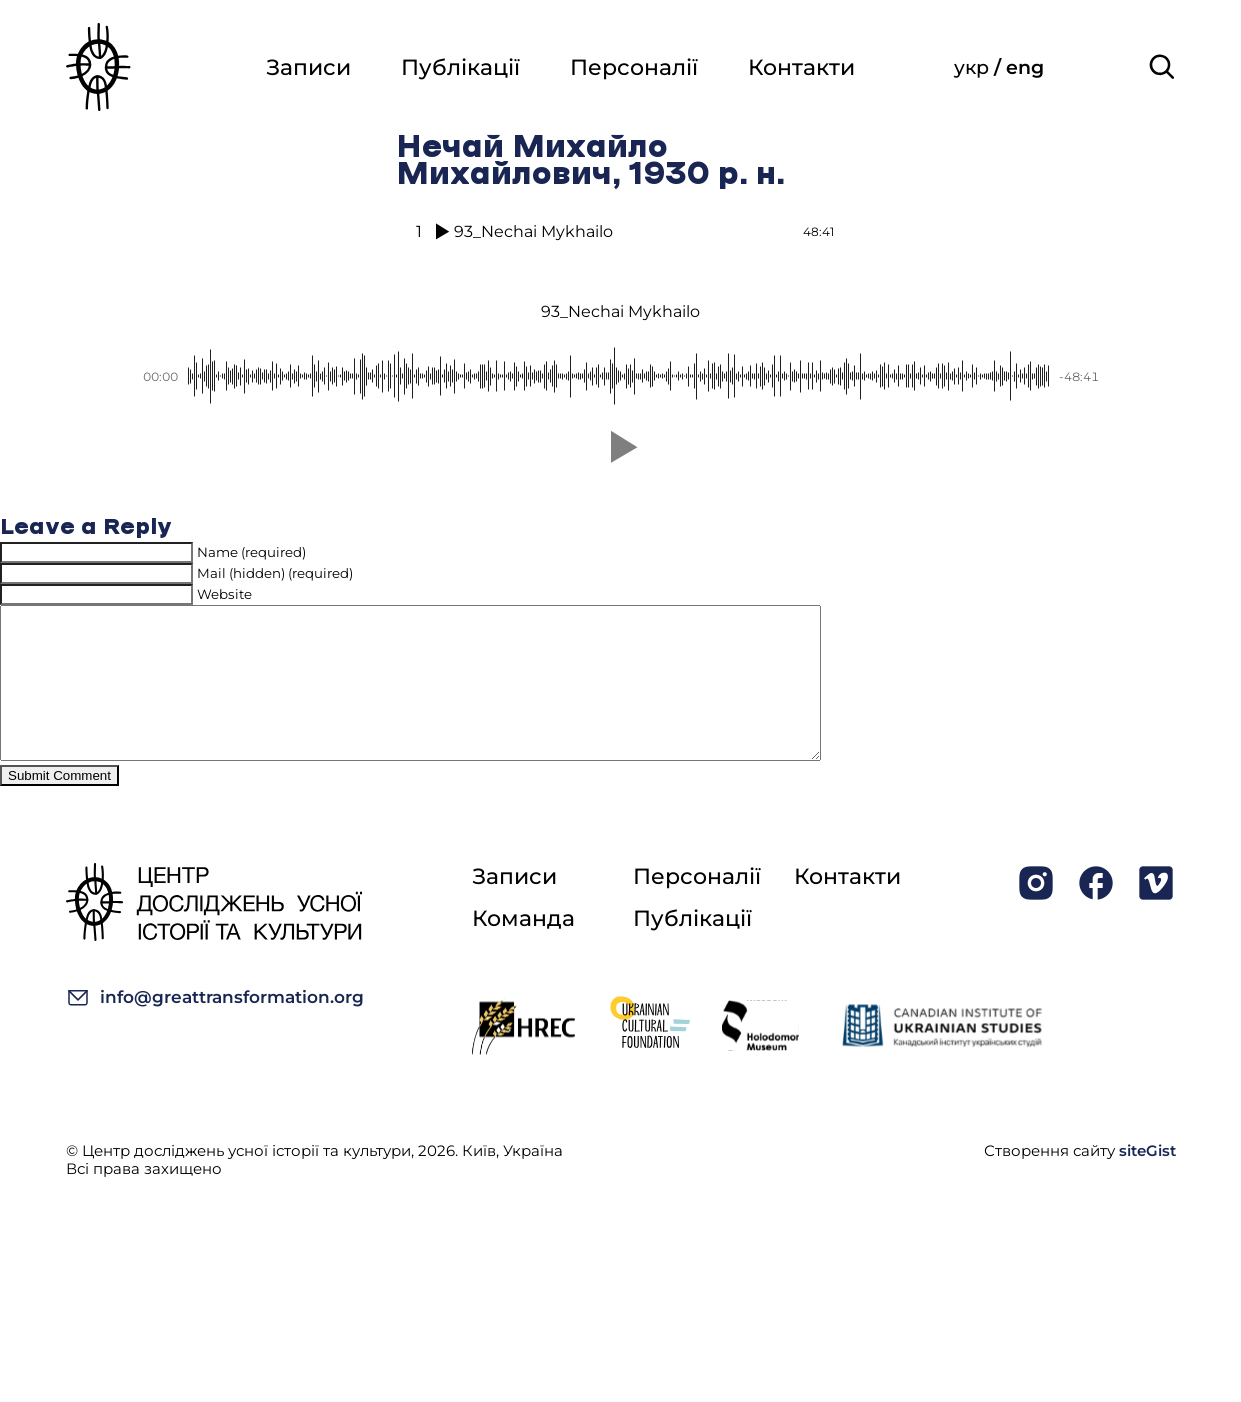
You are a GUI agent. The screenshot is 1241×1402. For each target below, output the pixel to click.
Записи (308, 67)
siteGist (1147, 1180)
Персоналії (634, 67)
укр (974, 67)
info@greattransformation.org (215, 1027)
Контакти (801, 67)
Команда (523, 948)
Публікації (460, 67)
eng (1025, 67)
